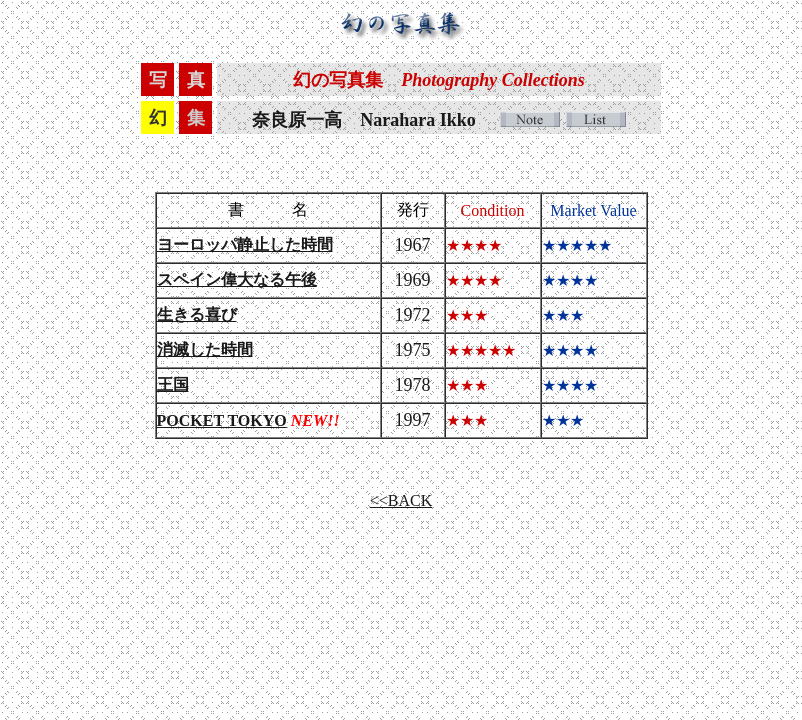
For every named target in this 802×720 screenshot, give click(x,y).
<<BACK (401, 500)
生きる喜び (197, 314)
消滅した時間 (205, 349)
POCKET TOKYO (222, 420)
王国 (173, 384)
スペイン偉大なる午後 (237, 279)
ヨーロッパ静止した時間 (245, 244)
